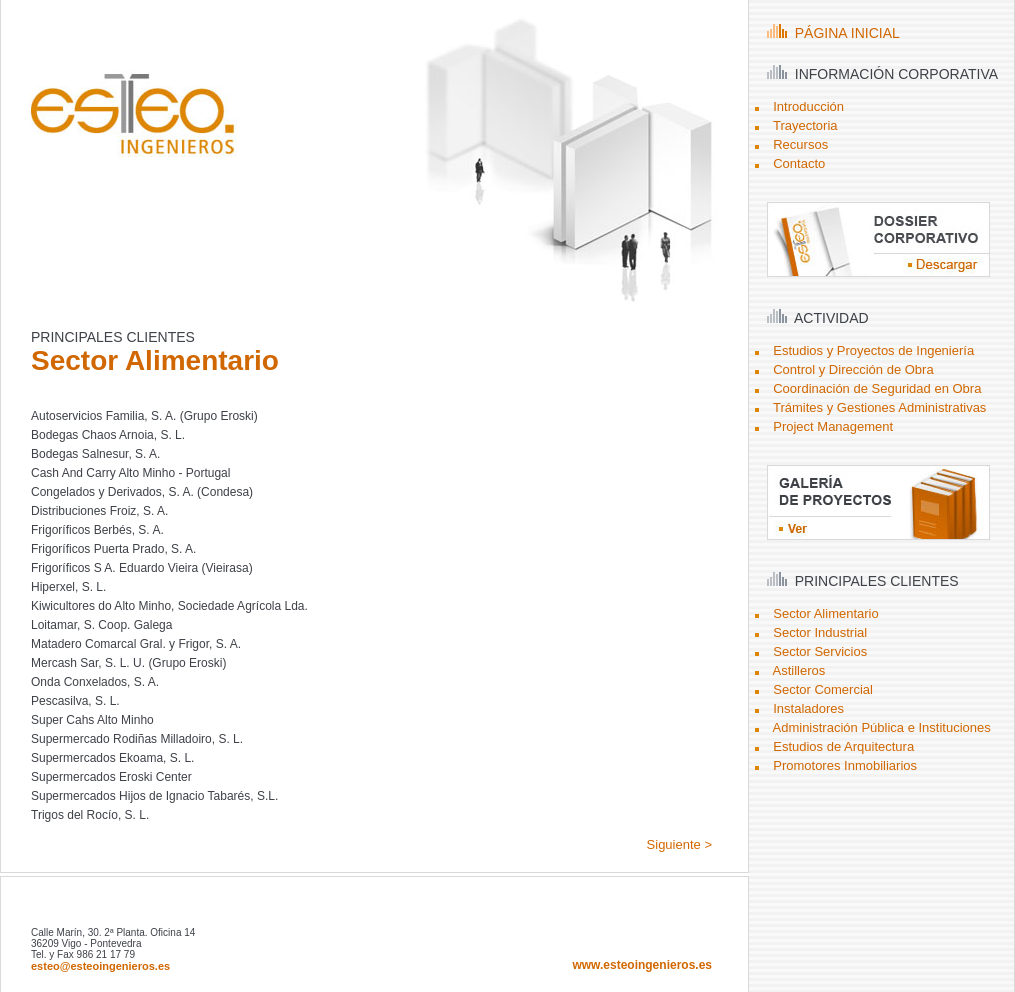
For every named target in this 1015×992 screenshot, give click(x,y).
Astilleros (799, 670)
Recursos (800, 144)
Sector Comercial (823, 689)
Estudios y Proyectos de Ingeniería (873, 350)
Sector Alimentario (826, 613)
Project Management (833, 426)
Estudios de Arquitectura (843, 746)
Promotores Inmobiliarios (845, 765)
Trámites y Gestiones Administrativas (879, 407)
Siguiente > (679, 844)
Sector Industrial (820, 632)
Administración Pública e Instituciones (882, 727)
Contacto (799, 163)
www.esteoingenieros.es (642, 965)
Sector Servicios (820, 651)
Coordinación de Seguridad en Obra (877, 388)
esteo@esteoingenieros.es (100, 966)
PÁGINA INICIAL (833, 33)
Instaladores (808, 708)
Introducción (808, 106)
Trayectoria (805, 125)
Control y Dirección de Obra (853, 369)
